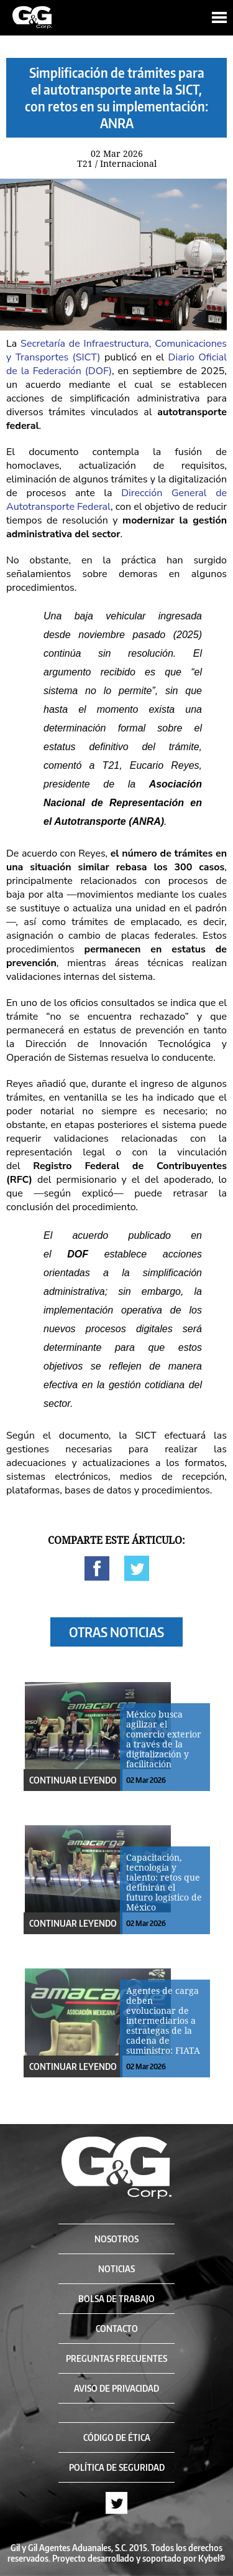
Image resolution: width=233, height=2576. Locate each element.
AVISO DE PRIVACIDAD (116, 2388)
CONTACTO (117, 2328)
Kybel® (212, 2558)
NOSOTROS (116, 2239)
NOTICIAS (116, 2268)
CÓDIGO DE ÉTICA (116, 2437)
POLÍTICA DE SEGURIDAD (117, 2467)
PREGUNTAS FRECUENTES (116, 2358)
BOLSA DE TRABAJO (116, 2298)
